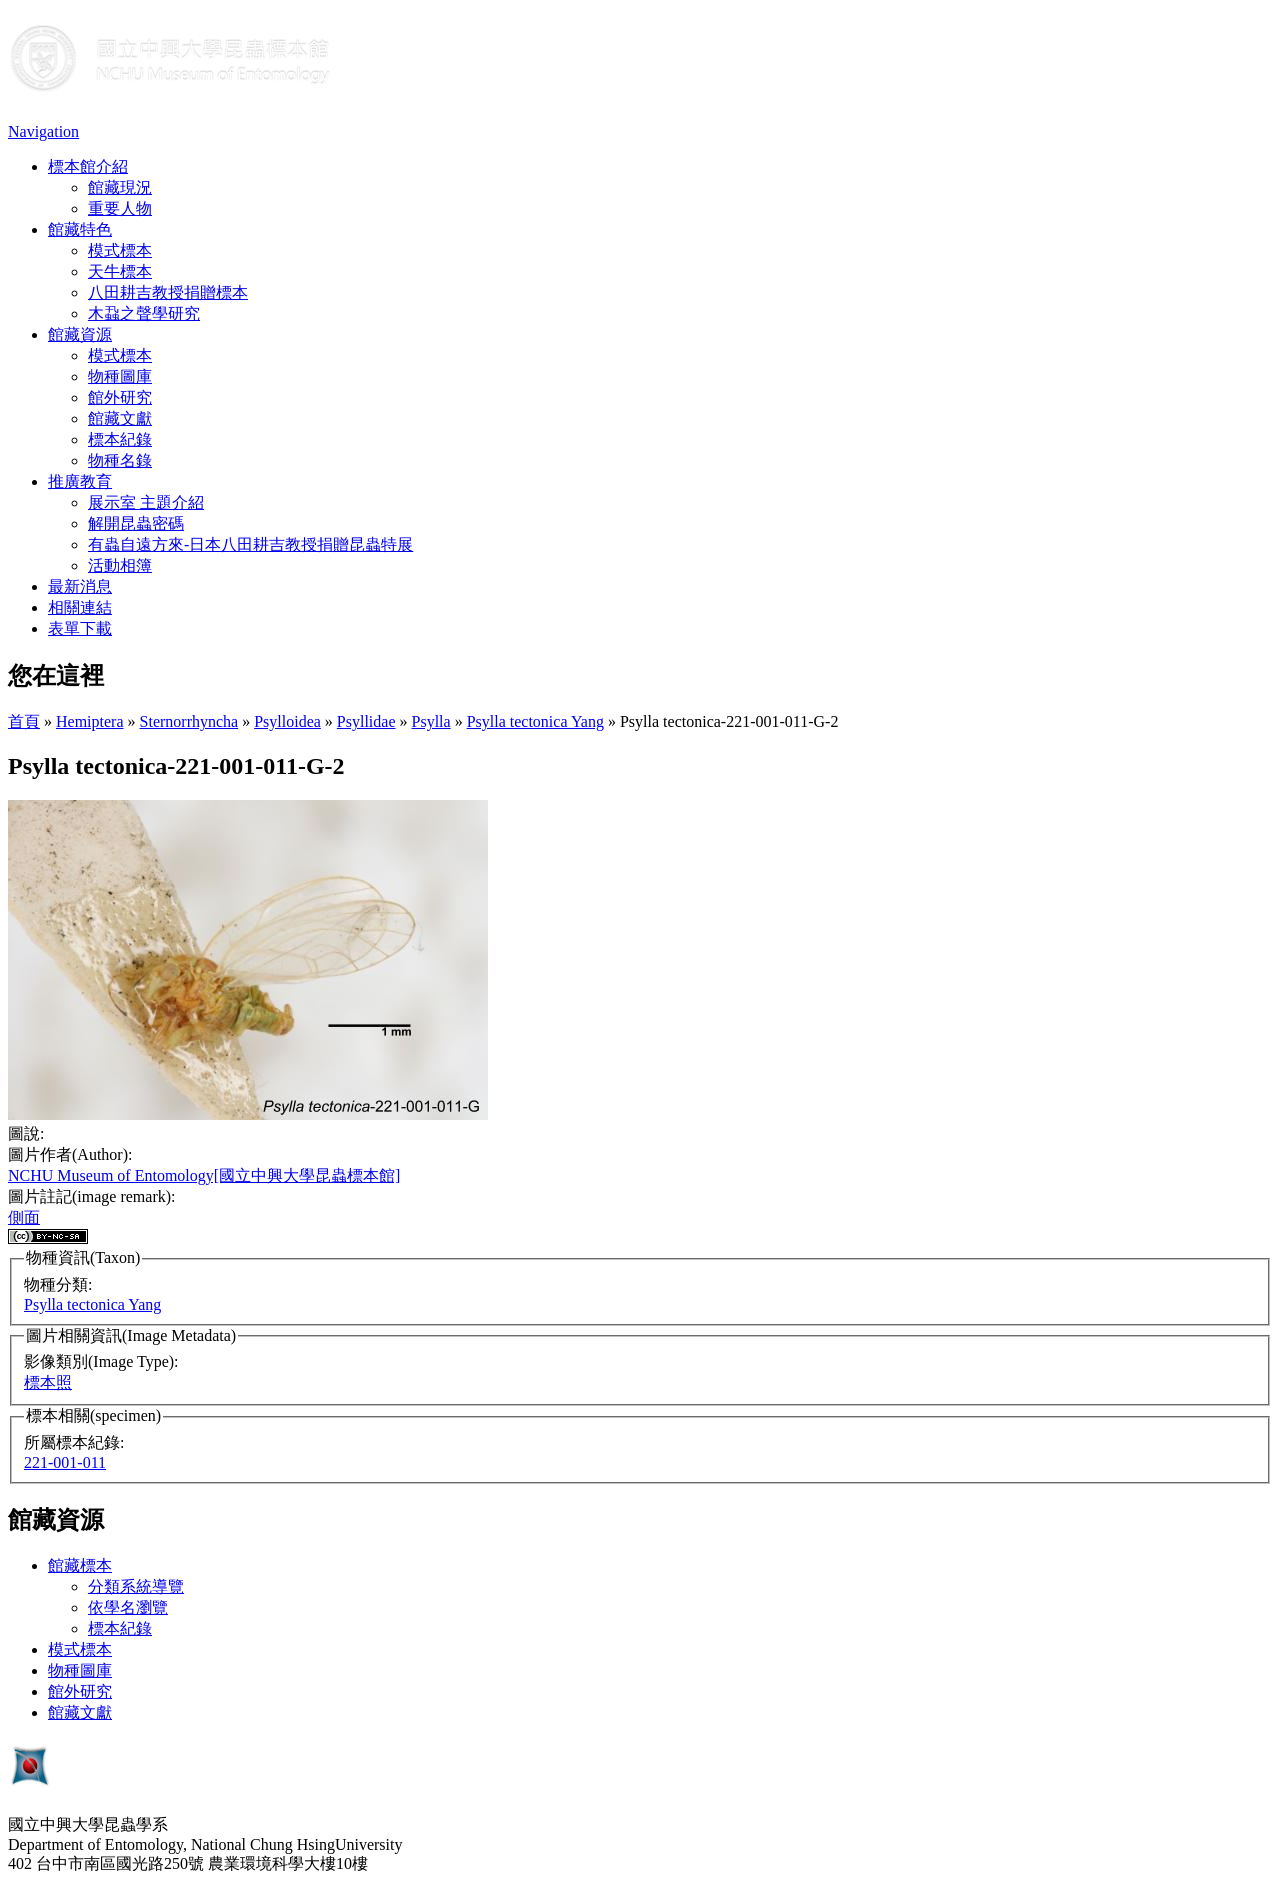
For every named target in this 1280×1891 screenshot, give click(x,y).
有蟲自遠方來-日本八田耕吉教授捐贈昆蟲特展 (250, 544)
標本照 (48, 1382)
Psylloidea (287, 721)
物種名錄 (120, 460)
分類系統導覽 (136, 1586)
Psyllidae (366, 721)
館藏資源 (80, 334)
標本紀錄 (120, 439)
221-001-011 (65, 1462)
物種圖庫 (120, 376)
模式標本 (120, 250)
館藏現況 (120, 187)
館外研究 (120, 397)
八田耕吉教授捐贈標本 (168, 292)
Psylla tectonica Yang (535, 721)
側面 (24, 1217)
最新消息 (80, 586)
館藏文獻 (120, 418)
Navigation (43, 131)
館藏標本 (80, 1565)
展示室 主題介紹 (146, 502)
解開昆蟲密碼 (136, 523)
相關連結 (80, 607)
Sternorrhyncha (189, 721)
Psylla (431, 721)
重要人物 (120, 208)
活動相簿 (120, 565)
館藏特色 (80, 229)
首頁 (24, 721)
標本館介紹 (88, 166)
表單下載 (80, 628)
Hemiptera (90, 721)
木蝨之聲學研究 (144, 313)
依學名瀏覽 (128, 1607)
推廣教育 (80, 481)
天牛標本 (120, 271)
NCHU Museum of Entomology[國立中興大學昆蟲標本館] (204, 1175)
